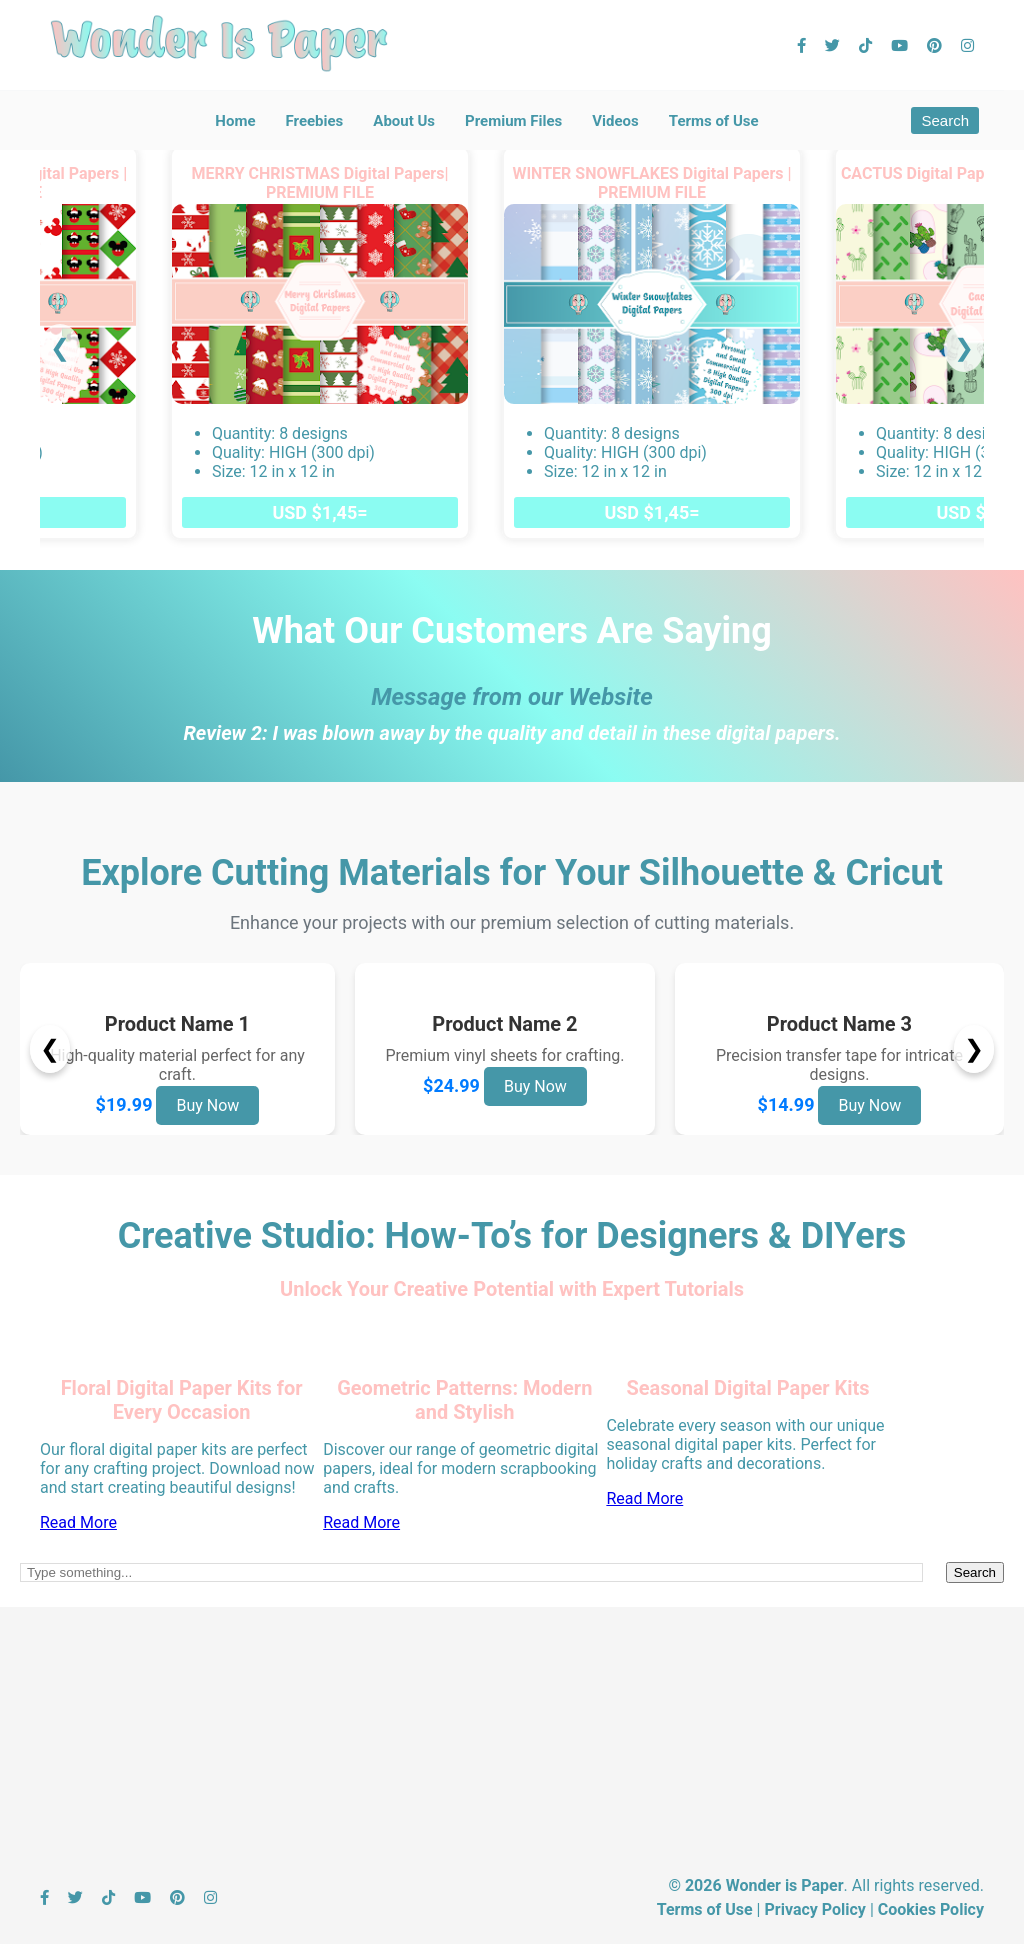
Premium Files (513, 121)
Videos (615, 121)
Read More (78, 1522)
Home (235, 121)
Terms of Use (714, 121)
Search (945, 120)
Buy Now (207, 1105)
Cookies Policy (931, 1909)
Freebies (314, 121)
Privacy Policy (814, 1909)
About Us (404, 121)
